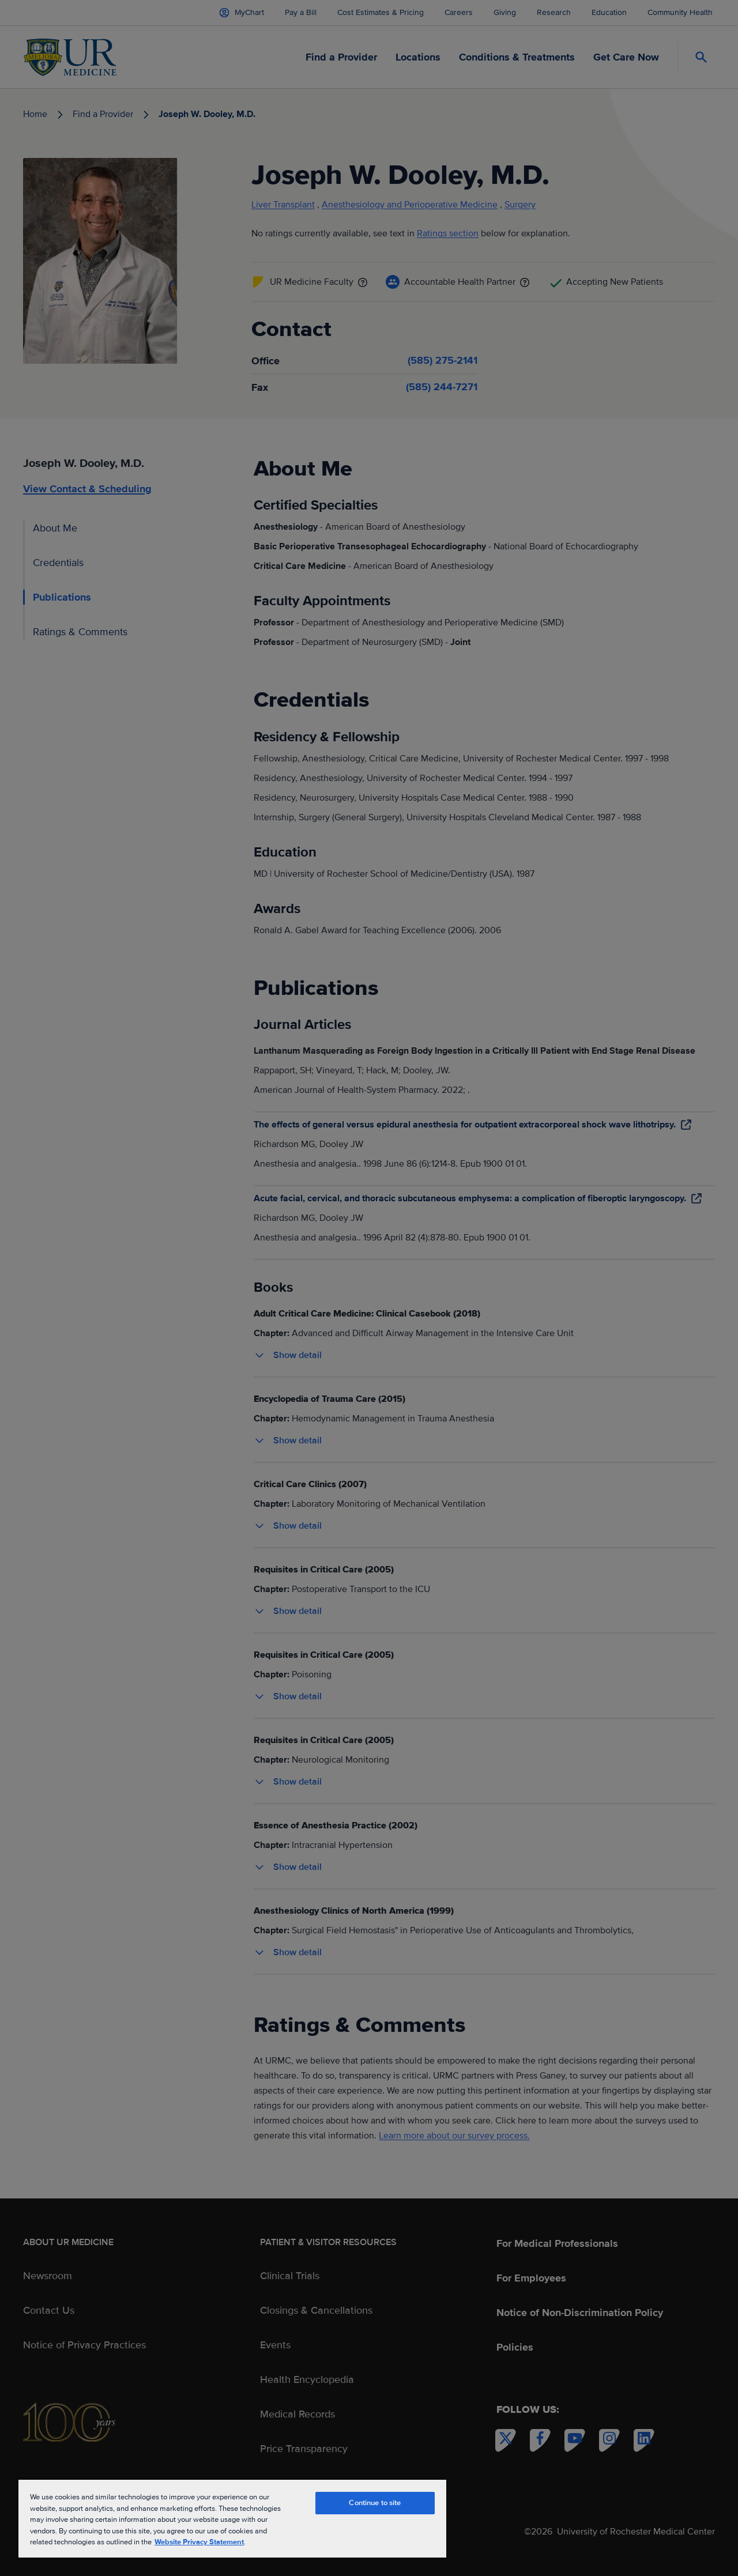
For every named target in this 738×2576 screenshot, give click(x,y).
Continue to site (375, 2502)
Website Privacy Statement (199, 2542)
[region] (232, 2518)
